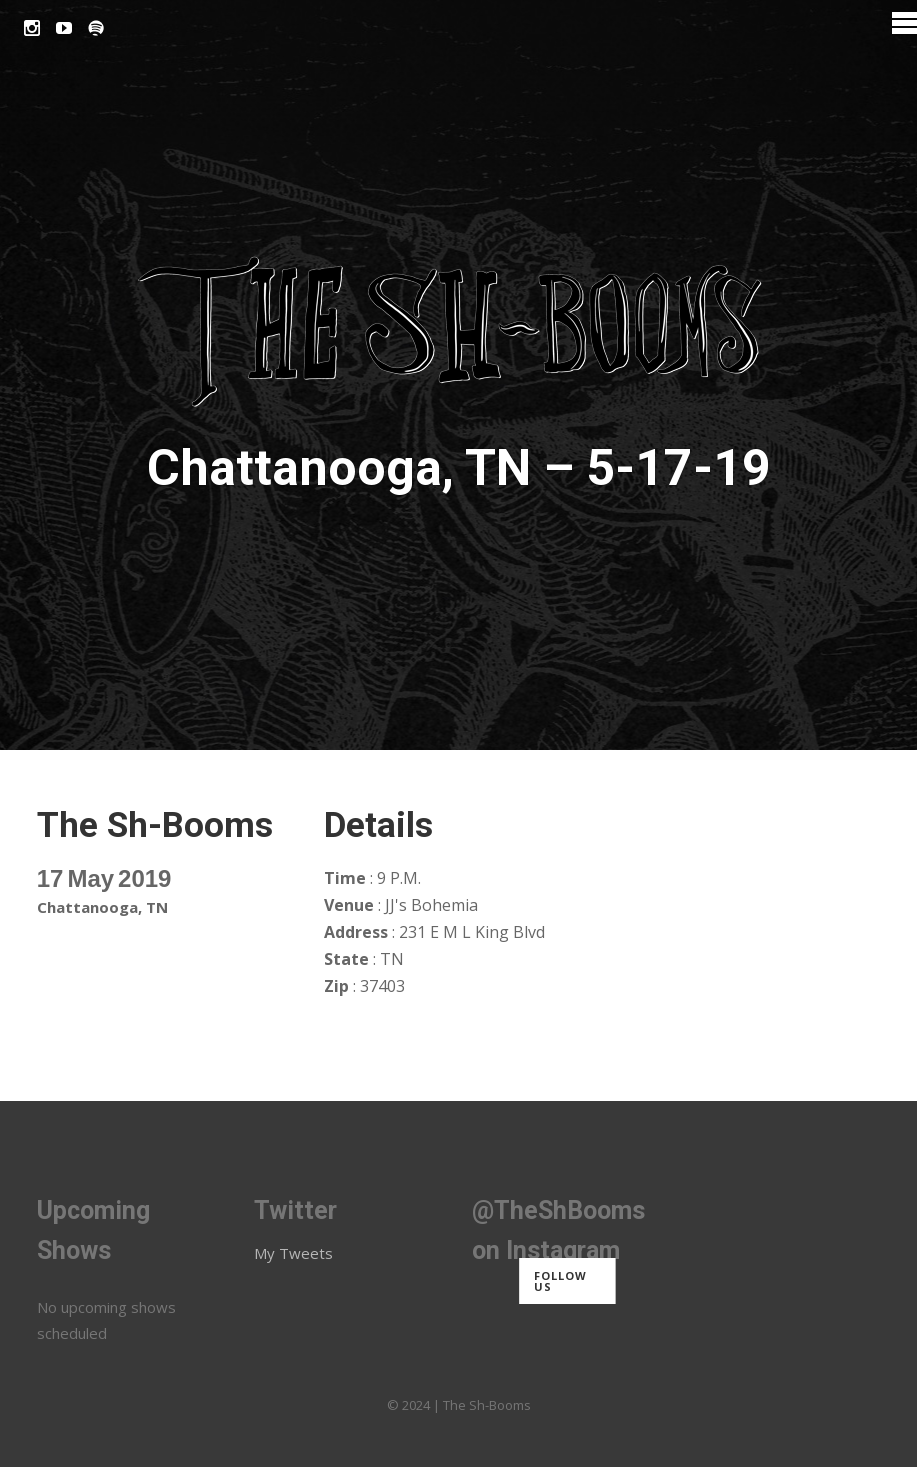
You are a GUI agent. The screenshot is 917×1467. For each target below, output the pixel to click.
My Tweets (293, 1253)
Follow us (560, 1281)
